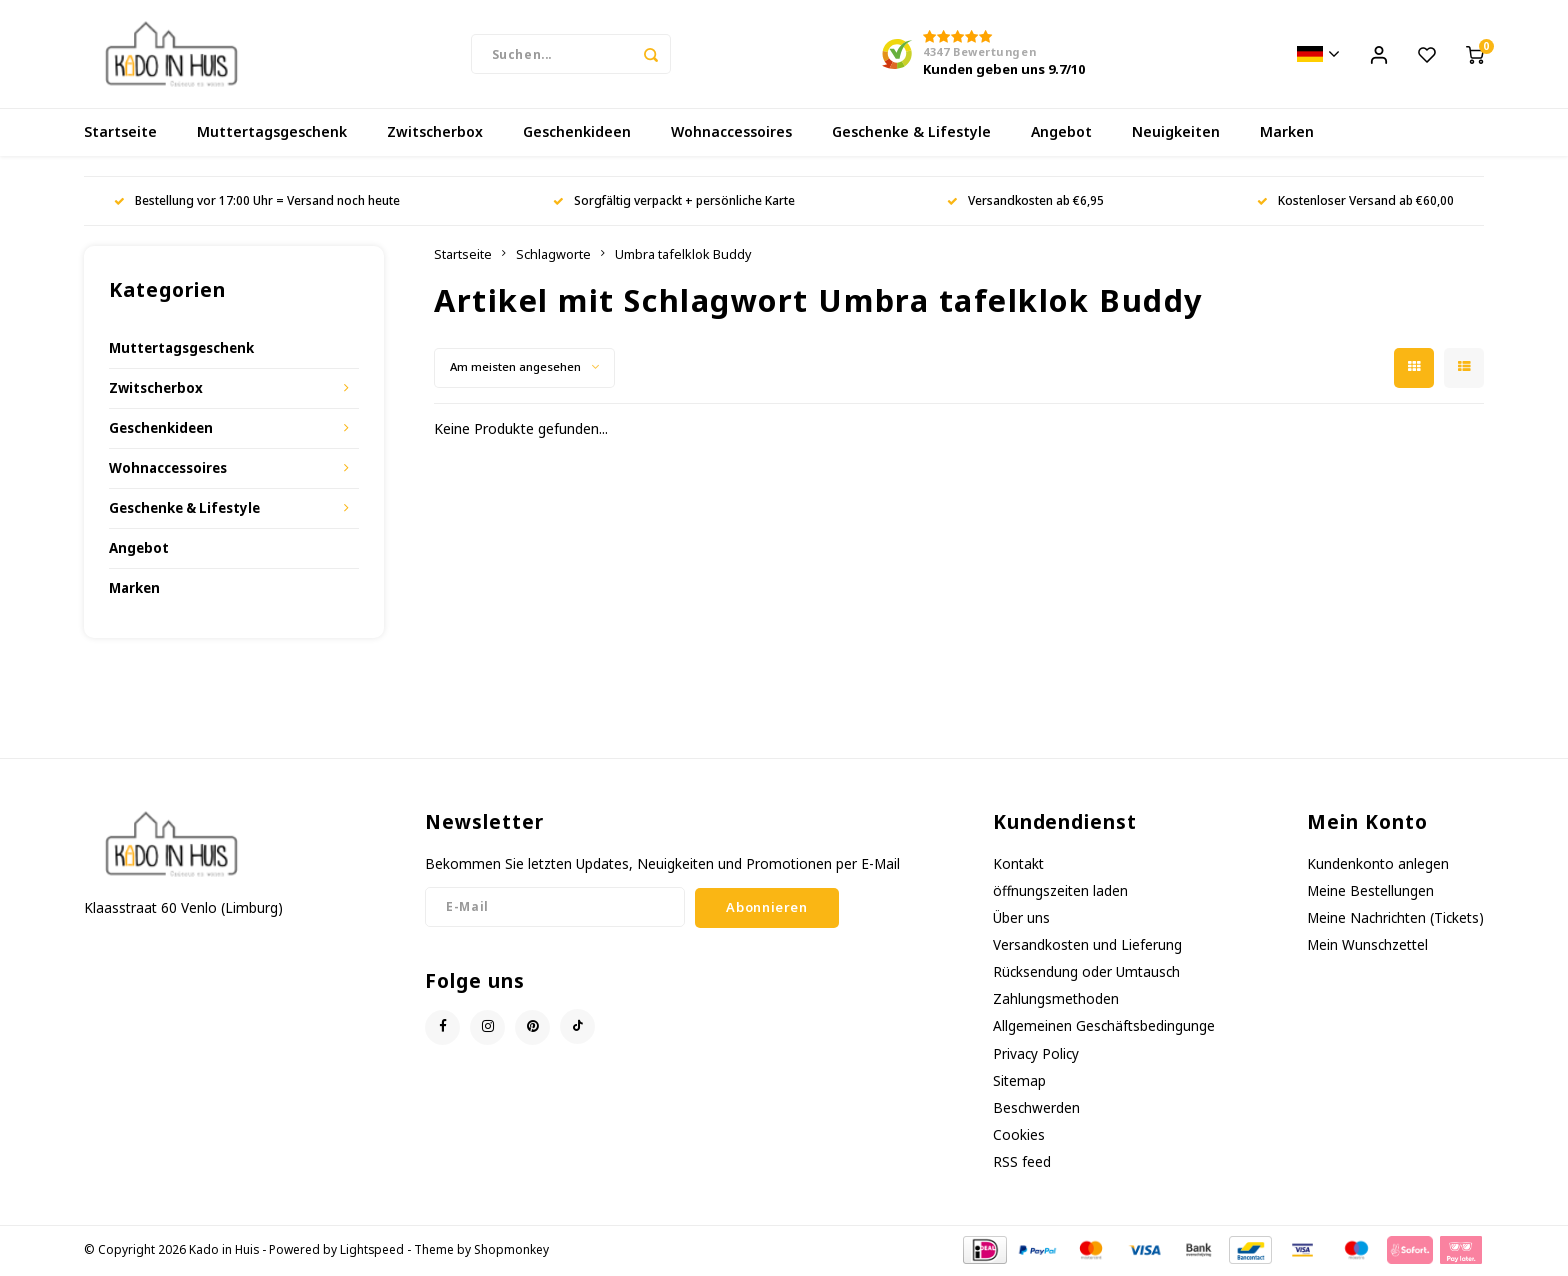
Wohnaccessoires (731, 134)
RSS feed (1022, 1164)
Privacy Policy (1036, 1055)
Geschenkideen (577, 134)
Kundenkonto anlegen (1378, 865)
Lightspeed (372, 1252)
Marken (1287, 134)
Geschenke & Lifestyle (911, 134)
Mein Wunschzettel (1367, 946)
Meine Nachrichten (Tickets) (1395, 919)
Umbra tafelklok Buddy (683, 256)
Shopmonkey (511, 1252)
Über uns (1021, 919)
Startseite (120, 134)
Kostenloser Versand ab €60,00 (1355, 203)
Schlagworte (553, 256)
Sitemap (1019, 1082)
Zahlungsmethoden (1056, 1001)
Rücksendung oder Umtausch (1086, 974)
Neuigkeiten (1176, 134)
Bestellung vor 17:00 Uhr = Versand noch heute (257, 203)
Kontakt (1018, 865)
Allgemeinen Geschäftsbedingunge (1104, 1028)
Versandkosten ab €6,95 (1025, 203)
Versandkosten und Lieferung (1087, 946)
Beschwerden (1036, 1109)
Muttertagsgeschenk (272, 134)
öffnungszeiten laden (1060, 892)
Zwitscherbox (435, 134)
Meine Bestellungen (1370, 892)
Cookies (1019, 1136)
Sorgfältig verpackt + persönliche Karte (674, 203)
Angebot (1061, 134)
